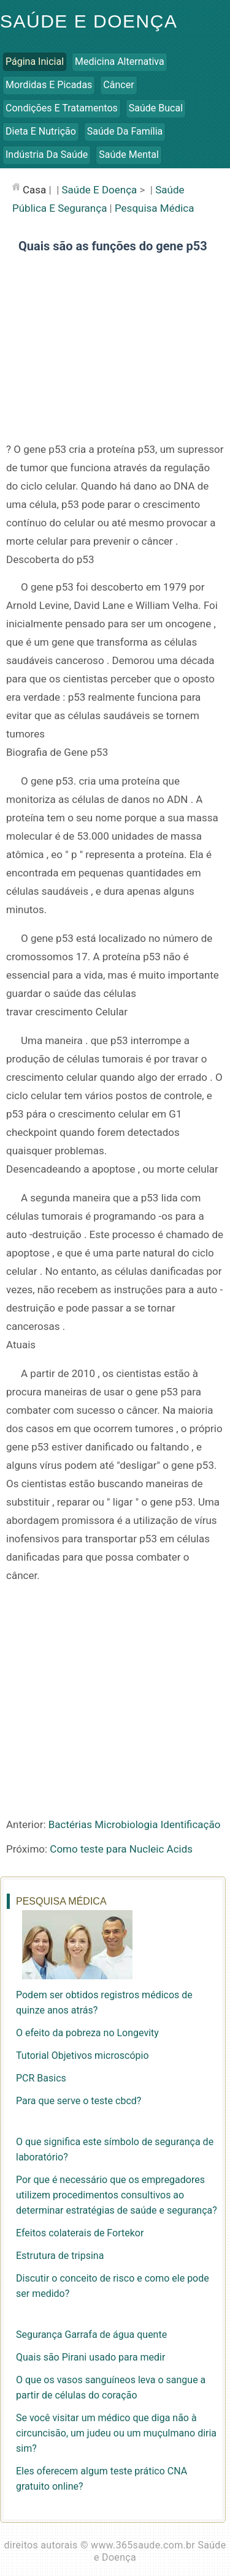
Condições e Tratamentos (62, 108)
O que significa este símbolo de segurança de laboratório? (114, 2149)
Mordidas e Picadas (49, 85)
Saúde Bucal (156, 108)
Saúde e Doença (88, 21)
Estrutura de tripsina (60, 2255)
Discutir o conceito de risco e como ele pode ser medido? (112, 2285)
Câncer (118, 85)
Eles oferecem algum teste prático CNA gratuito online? (101, 2478)
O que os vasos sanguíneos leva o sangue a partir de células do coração (110, 2387)
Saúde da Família (125, 131)
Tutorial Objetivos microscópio (82, 2055)
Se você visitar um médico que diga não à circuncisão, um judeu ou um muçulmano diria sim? (116, 2433)
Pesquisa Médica (154, 208)
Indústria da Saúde (47, 154)
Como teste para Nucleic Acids (121, 1849)
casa (34, 190)
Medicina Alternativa (119, 61)
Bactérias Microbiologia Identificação (134, 1824)
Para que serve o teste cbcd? (78, 2101)
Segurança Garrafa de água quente (91, 2334)
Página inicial (35, 61)
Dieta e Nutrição (41, 131)
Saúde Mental (129, 154)
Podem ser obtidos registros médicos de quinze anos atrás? (104, 2002)
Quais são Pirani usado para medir (90, 2357)
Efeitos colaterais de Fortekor (80, 2233)
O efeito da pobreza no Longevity (87, 2033)
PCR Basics (41, 2078)
